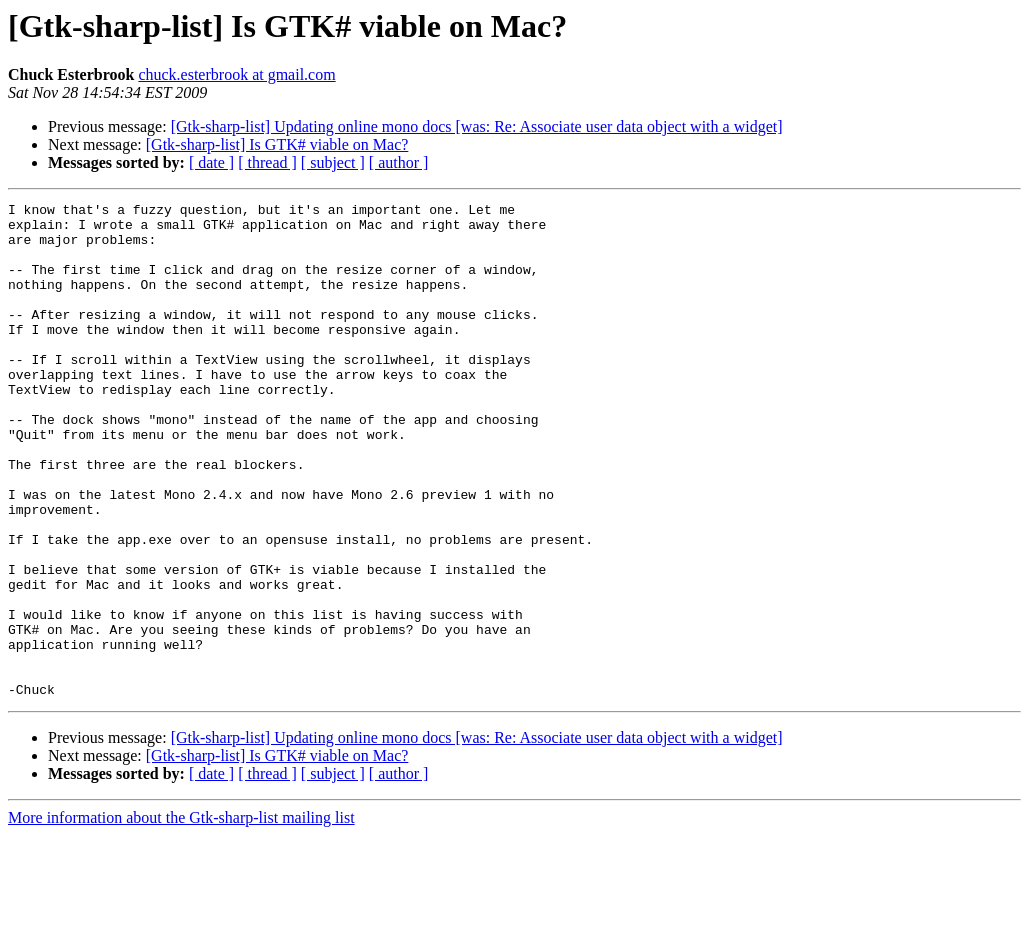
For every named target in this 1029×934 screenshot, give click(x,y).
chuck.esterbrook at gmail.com (236, 74)
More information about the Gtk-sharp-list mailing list (181, 916)
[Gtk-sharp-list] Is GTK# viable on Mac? (277, 144)
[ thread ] (267, 162)
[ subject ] (333, 162)
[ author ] (399, 162)
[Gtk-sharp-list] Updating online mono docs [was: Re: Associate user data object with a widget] (477, 126)
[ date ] (211, 162)
